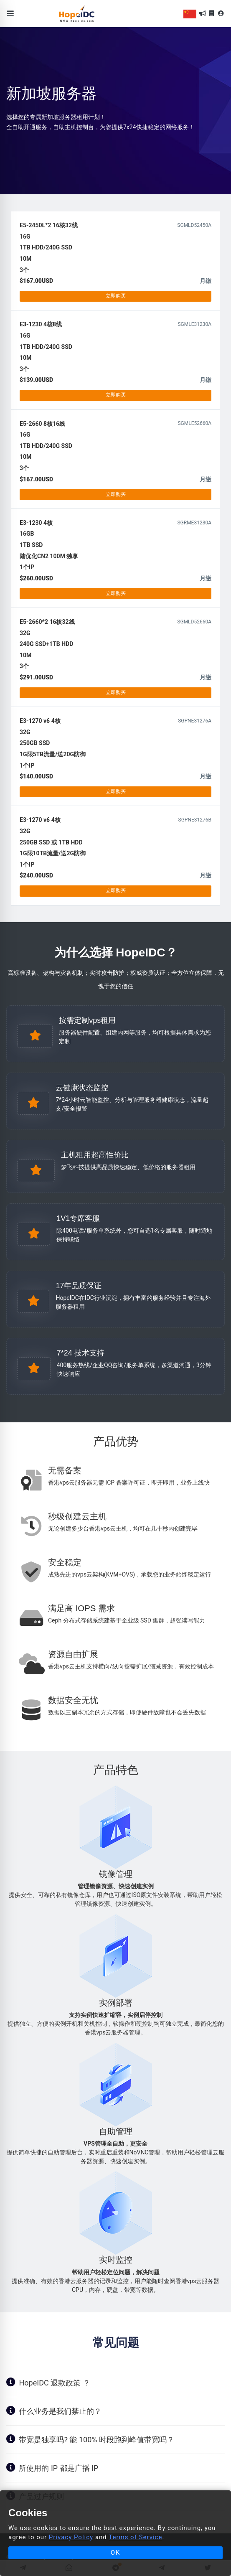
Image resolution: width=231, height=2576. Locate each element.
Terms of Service (135, 2537)
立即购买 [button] (116, 296)
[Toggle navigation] (10, 14)
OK (116, 2552)
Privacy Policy (71, 2537)
